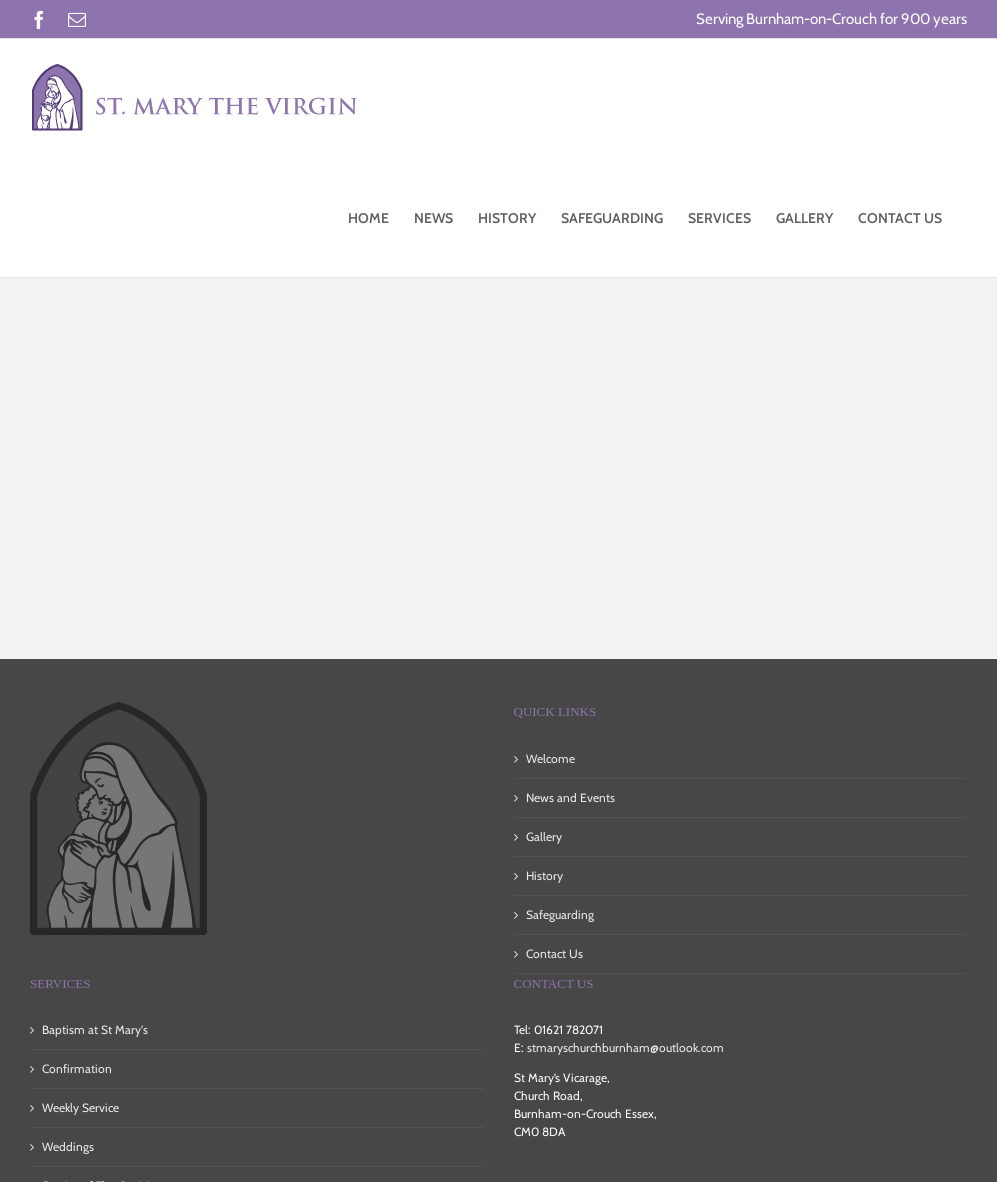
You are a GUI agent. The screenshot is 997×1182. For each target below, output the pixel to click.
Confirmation (77, 1068)
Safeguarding (560, 914)
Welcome (550, 758)
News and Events (570, 797)
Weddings (68, 1146)
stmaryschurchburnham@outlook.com (625, 1047)
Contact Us (554, 953)
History (544, 875)
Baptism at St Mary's (95, 1029)
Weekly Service (80, 1107)
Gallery (544, 836)
